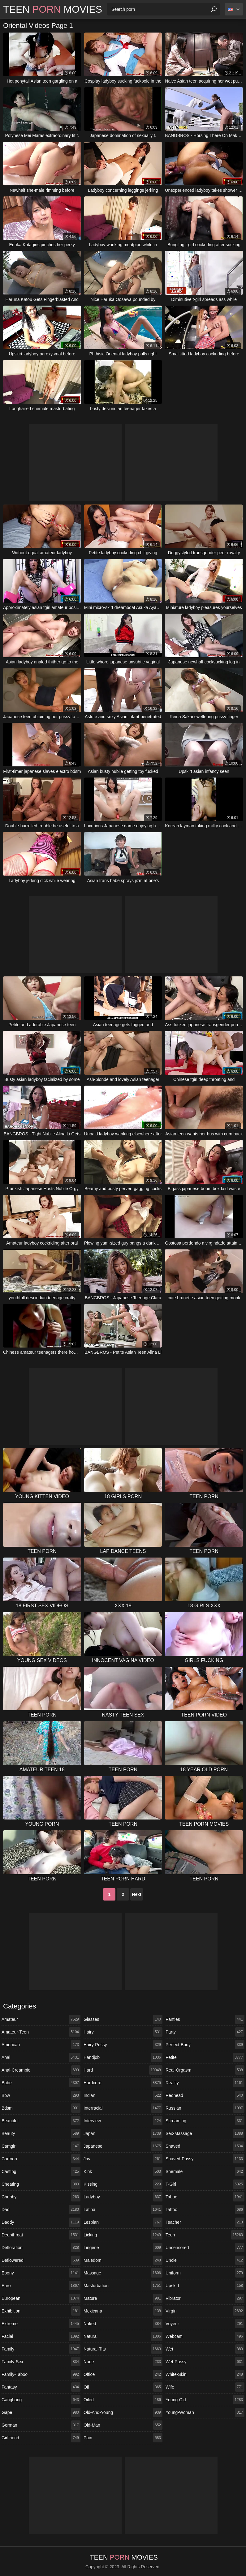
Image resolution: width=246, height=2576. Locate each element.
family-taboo (41, 2374)
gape (41, 2412)
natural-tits (123, 2349)
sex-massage (205, 2133)
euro (41, 2285)
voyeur (205, 2323)
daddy (41, 2222)
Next (136, 1894)
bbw (41, 2095)
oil (123, 2387)
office (123, 2374)
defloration (41, 2247)
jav (123, 2158)
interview (123, 2120)
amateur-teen (41, 2032)
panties (205, 2019)
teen (205, 2235)
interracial (123, 2108)
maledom (123, 2260)
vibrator (205, 2298)
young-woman (205, 2412)
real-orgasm (205, 2070)
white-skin (205, 2374)
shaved (205, 2146)
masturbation (123, 2285)
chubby (41, 2196)
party (205, 2032)
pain (123, 2437)
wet (205, 2349)
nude (123, 2361)
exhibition (41, 2311)
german (41, 2425)
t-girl (205, 2184)
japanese (123, 2146)
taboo (205, 2196)
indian (123, 2095)
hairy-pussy (123, 2044)
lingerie (123, 2247)
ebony (41, 2273)
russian (205, 2108)
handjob (123, 2057)
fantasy (41, 2387)
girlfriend (41, 2437)
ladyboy (123, 2196)
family (41, 2349)
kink (123, 2171)
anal (41, 2057)
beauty (41, 2133)
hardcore (123, 2082)
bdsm (41, 2108)
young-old (205, 2399)
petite (205, 2057)
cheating (41, 2184)
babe (41, 2082)
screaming (205, 2120)
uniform (205, 2273)
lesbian (123, 2222)
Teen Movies (52, 9)
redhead (205, 2095)
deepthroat (41, 2235)
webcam (205, 2336)
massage (123, 2273)
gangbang (41, 2399)
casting (41, 2171)
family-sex (41, 2361)
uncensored (205, 2247)
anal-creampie (41, 2070)
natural (123, 2336)
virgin (205, 2311)
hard (123, 2070)
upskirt (205, 2285)
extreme (41, 2323)
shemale (205, 2171)
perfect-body (205, 2044)
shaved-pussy (205, 2158)
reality (205, 2082)
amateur (41, 2019)
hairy (123, 2032)
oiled (123, 2399)
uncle (205, 2260)
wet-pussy (205, 2361)
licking (123, 2235)
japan (123, 2133)
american (41, 2044)
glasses (123, 2019)
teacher (205, 2222)
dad (41, 2209)
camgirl (41, 2146)
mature (123, 2298)
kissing (123, 2184)
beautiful (41, 2120)
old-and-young (123, 2412)
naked (123, 2323)
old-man (123, 2425)
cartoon (41, 2158)
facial (41, 2336)
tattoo (205, 2209)
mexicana (123, 2311)
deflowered (41, 2260)
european (41, 2298)
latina (123, 2209)
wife (205, 2387)
